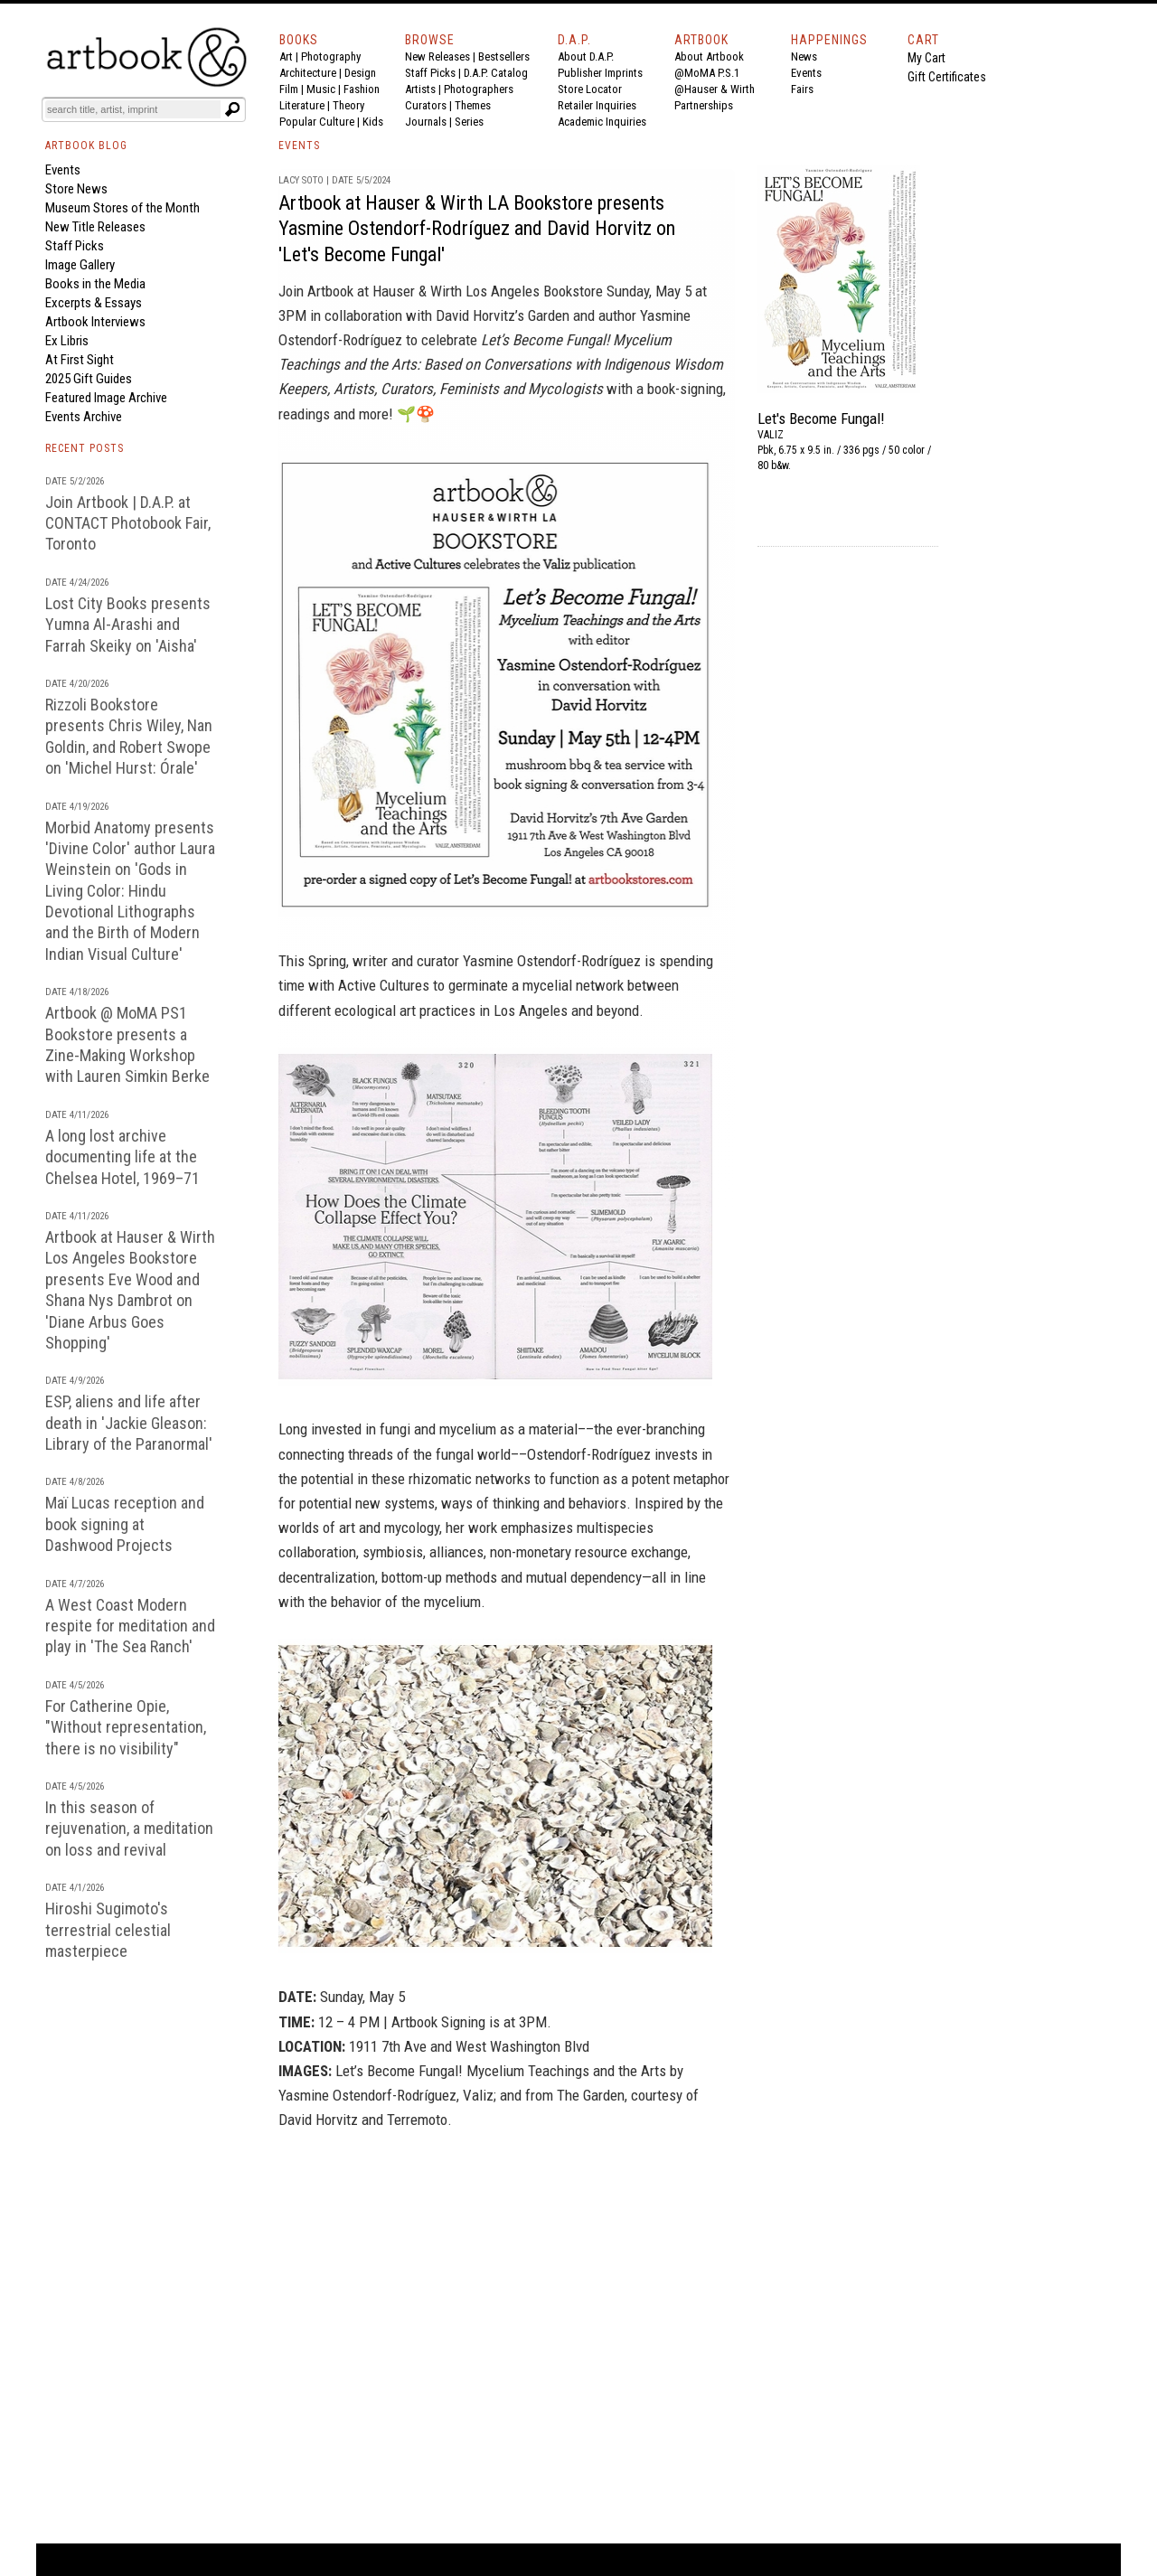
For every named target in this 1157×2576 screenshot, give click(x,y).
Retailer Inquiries (597, 105)
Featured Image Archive (106, 398)
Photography (331, 56)
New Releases (437, 56)
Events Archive (83, 417)
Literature (302, 105)
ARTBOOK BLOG (86, 145)
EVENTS (299, 145)
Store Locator (590, 89)
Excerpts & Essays (93, 303)
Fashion (361, 89)
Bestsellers (504, 56)
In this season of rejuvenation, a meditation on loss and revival (129, 1828)
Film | (292, 89)
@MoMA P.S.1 (706, 73)
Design (360, 73)
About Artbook (709, 56)
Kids (372, 121)
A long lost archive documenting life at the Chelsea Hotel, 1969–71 (122, 1157)
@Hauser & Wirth (714, 89)
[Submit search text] (232, 109)
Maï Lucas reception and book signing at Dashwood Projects (124, 1524)
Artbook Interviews (95, 322)
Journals (426, 121)
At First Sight (79, 360)
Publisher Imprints (600, 73)
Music (320, 89)
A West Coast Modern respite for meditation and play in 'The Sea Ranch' (130, 1626)
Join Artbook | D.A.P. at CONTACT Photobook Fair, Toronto (128, 523)
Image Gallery (80, 265)
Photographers (478, 89)
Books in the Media (95, 284)
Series (469, 121)
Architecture (307, 73)
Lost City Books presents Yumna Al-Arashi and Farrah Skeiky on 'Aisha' (128, 624)
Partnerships (703, 105)
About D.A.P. (586, 56)
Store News (76, 189)
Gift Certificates (947, 77)
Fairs (802, 89)
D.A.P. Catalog (496, 73)
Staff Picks (430, 73)
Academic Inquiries (602, 121)
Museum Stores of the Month (122, 208)
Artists (420, 89)
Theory (348, 105)
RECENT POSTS (84, 448)
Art (286, 56)
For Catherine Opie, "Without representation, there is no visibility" (125, 1727)
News (804, 56)
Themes (473, 105)
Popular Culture (316, 121)
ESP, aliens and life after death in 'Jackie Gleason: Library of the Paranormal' (128, 1422)
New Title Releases (95, 227)
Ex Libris (67, 341)
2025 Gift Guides (88, 379)
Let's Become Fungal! (821, 418)
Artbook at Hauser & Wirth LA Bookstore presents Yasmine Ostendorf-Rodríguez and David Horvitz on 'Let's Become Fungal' (476, 229)
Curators (426, 105)
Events (806, 73)
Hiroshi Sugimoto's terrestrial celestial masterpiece (108, 1929)
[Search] (133, 109)
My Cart (926, 58)
